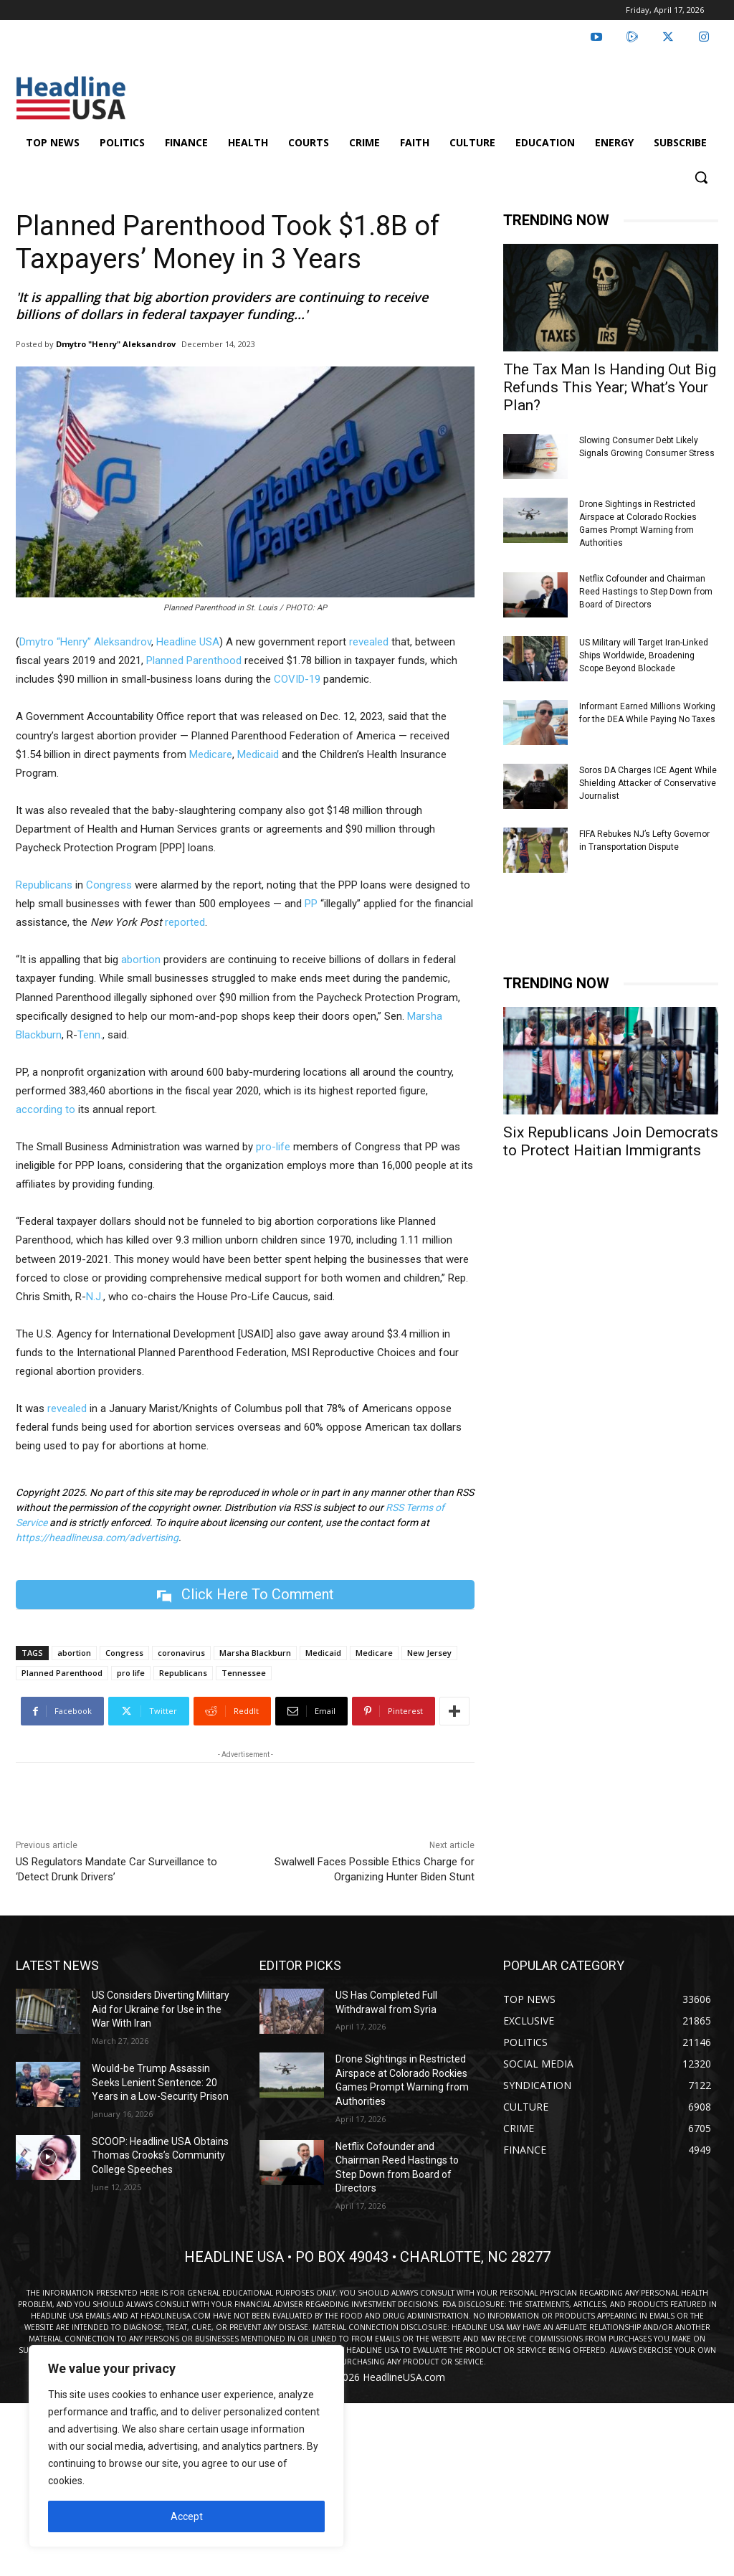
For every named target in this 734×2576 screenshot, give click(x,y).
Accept (187, 2516)
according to (45, 1109)
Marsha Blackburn (255, 1652)
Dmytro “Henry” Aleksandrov (85, 641)
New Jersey (429, 1652)
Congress (109, 885)
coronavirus (181, 1652)
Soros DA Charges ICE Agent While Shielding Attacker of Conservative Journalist (648, 783)
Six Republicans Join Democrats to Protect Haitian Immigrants (610, 1141)
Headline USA (187, 641)
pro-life (273, 1146)
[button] (701, 177)
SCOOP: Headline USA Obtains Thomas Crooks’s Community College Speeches (160, 2155)
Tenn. (90, 1034)
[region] (186, 2446)
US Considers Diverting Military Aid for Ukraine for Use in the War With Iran (160, 2009)
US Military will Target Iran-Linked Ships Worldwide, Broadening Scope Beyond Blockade (643, 655)
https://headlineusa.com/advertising (97, 1537)
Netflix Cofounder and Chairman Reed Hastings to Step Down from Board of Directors (645, 592)
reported (185, 922)
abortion (141, 959)
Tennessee (243, 1672)
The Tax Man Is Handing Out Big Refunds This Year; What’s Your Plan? (609, 387)
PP (311, 903)
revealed (369, 641)
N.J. (94, 1296)
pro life (131, 1672)
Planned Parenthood (194, 660)
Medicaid (258, 754)
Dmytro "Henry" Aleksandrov (116, 343)
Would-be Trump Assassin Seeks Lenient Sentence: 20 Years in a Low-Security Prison (160, 2082)
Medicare (210, 754)
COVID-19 (297, 679)
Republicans (44, 885)
